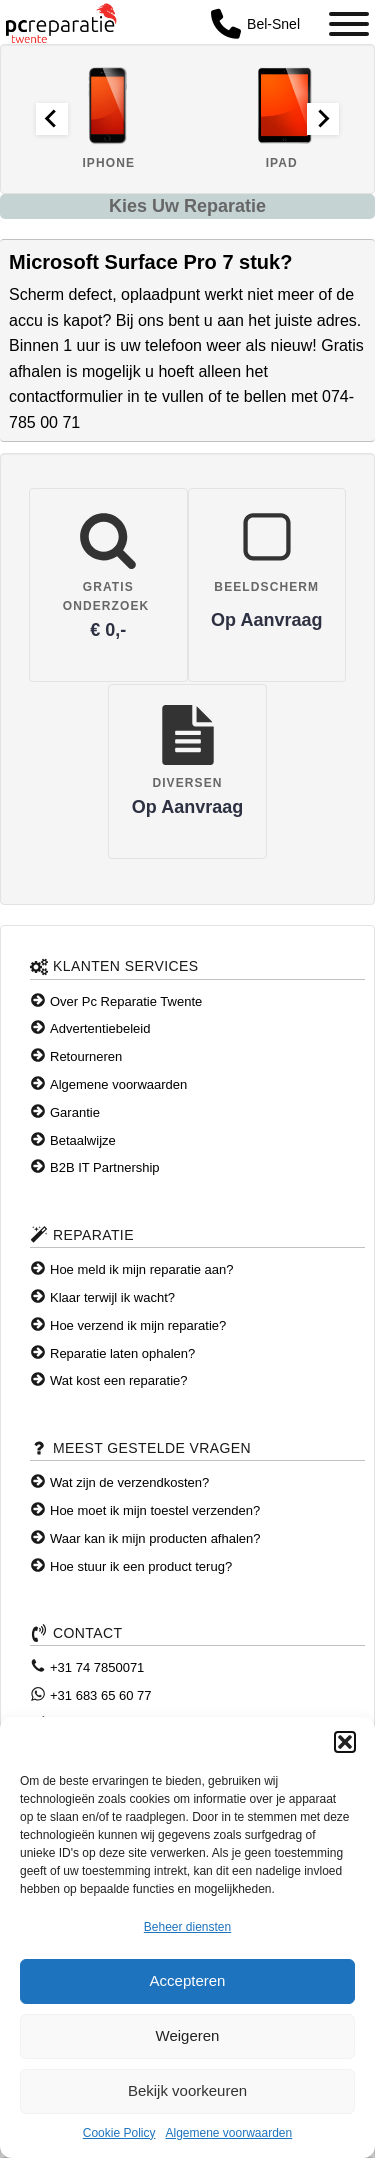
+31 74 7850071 (97, 1667)
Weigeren (188, 2035)
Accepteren (188, 1980)
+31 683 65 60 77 (101, 1695)
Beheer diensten (187, 1927)
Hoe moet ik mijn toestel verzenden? (155, 1510)
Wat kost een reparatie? (119, 1380)
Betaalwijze (83, 1140)
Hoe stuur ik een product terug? (141, 1566)
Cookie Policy (119, 2133)
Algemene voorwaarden (228, 2133)
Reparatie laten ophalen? (122, 1353)
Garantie (75, 1112)
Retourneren (86, 1056)
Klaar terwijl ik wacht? (112, 1297)
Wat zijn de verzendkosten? (129, 1482)
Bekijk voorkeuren (187, 2090)
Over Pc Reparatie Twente (126, 1001)
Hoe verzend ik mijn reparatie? (138, 1325)
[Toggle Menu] (349, 24)
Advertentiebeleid (100, 1028)
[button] (345, 1742)
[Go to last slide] (52, 119)
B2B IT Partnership (105, 1167)
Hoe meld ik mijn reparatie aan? (142, 1269)
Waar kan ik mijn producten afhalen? (155, 1538)
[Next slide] (323, 119)
